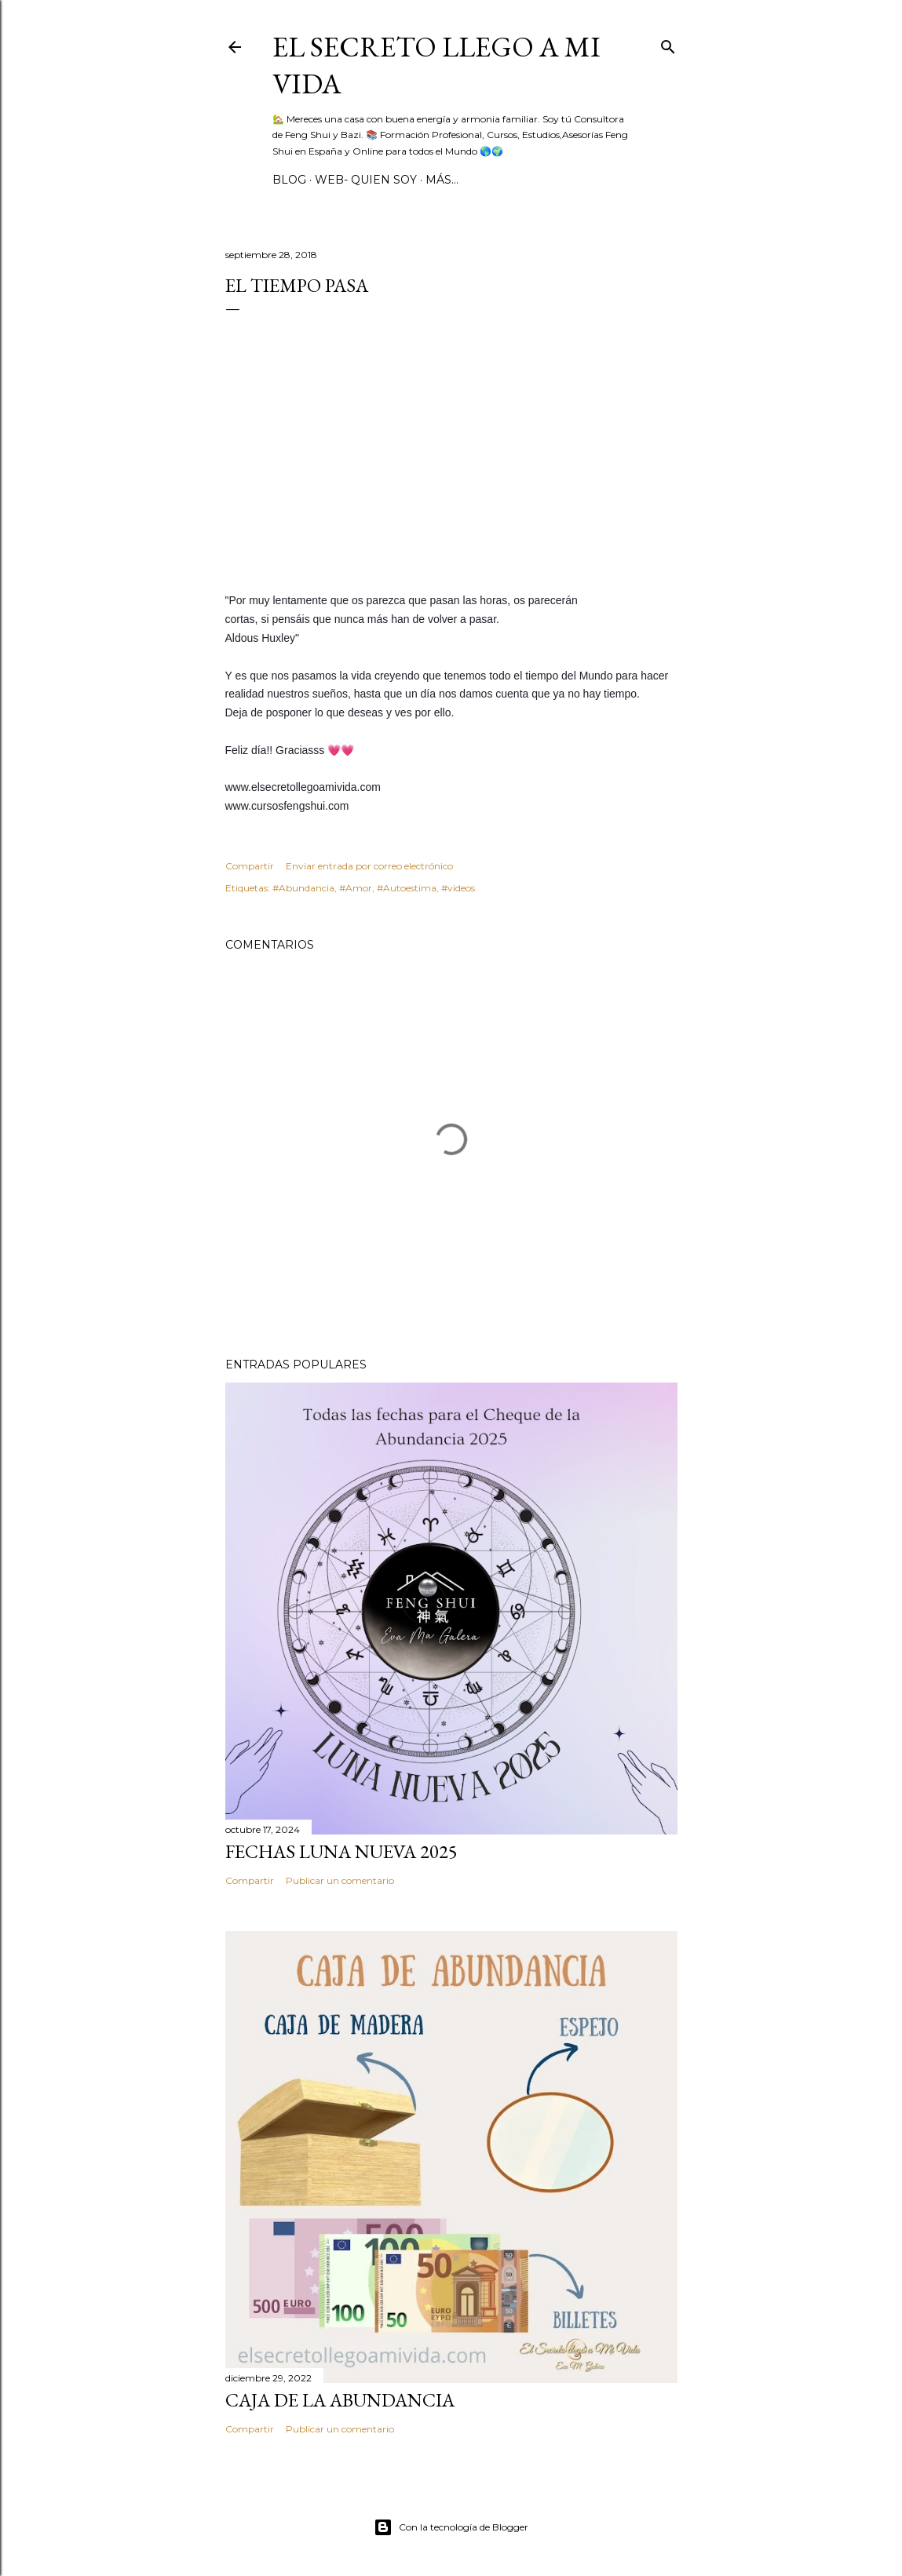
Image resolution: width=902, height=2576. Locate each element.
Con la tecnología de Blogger (451, 2527)
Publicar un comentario (340, 1880)
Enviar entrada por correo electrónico (369, 866)
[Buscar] (668, 43)
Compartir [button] (249, 866)
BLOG (289, 180)
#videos (458, 888)
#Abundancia (303, 888)
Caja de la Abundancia (340, 2400)
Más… (441, 180)
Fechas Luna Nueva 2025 (341, 1851)
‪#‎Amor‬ (355, 888)
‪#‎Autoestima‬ (406, 888)
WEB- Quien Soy (366, 180)
